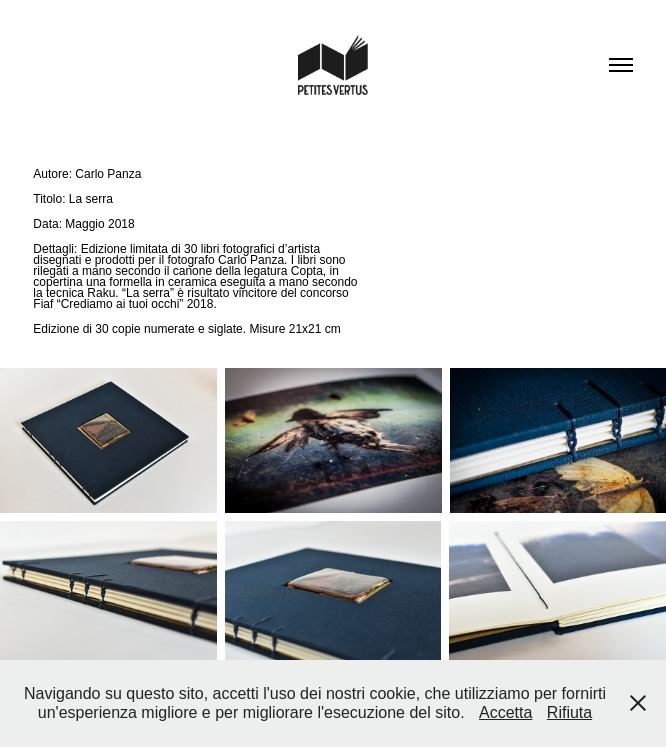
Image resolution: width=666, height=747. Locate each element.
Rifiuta (569, 712)
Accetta (505, 712)
